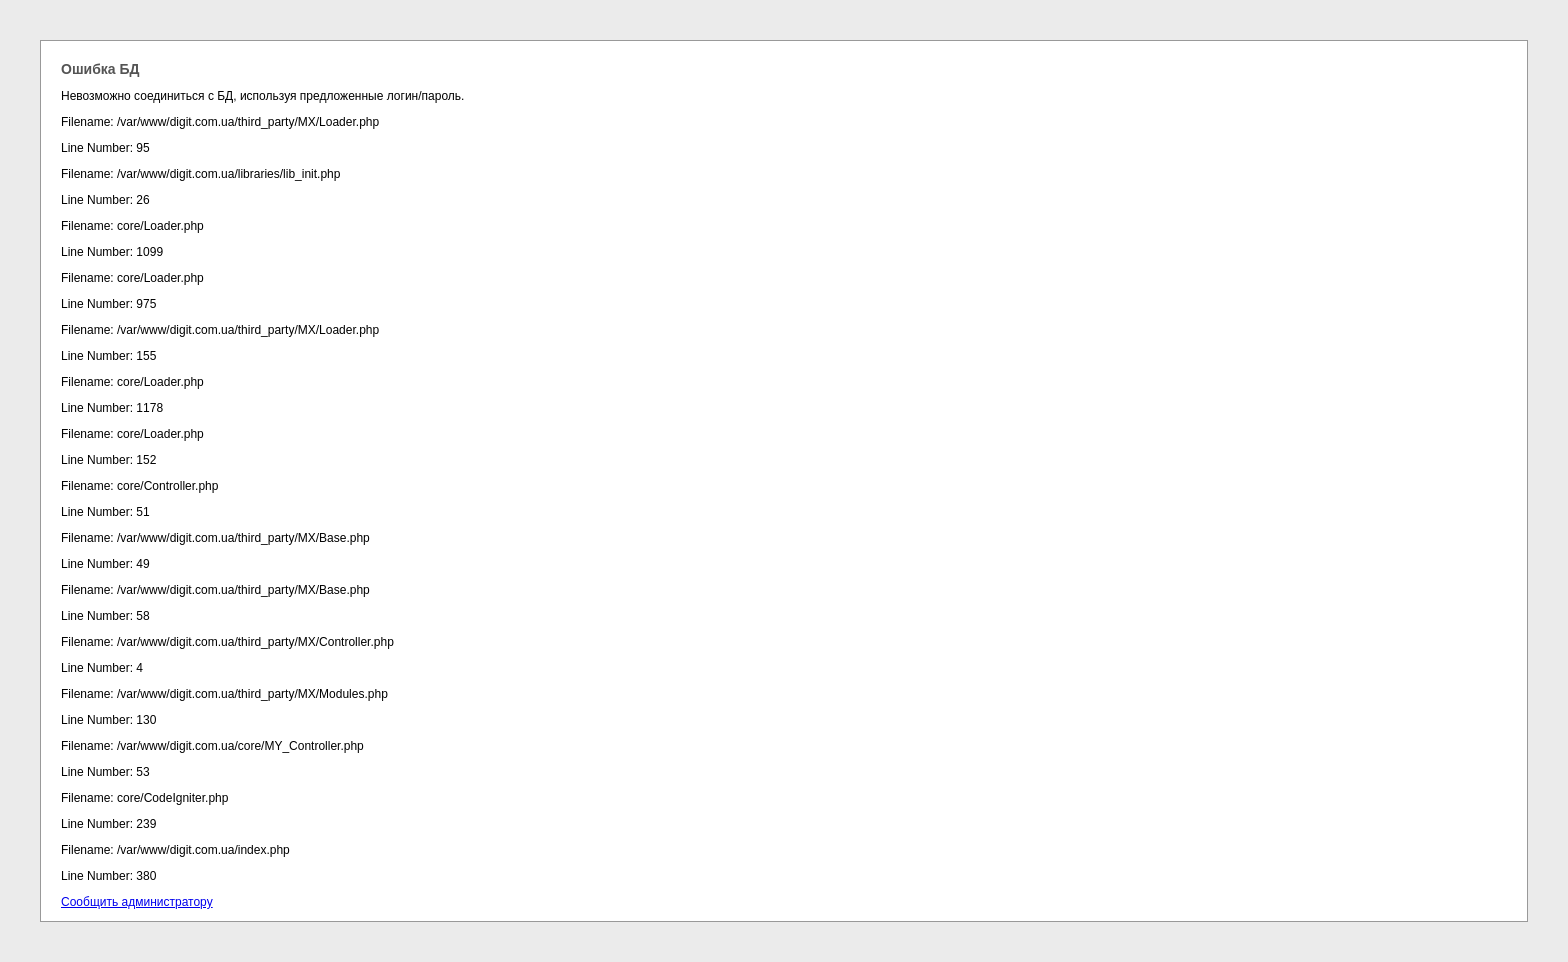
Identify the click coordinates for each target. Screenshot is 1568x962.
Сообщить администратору (137, 902)
